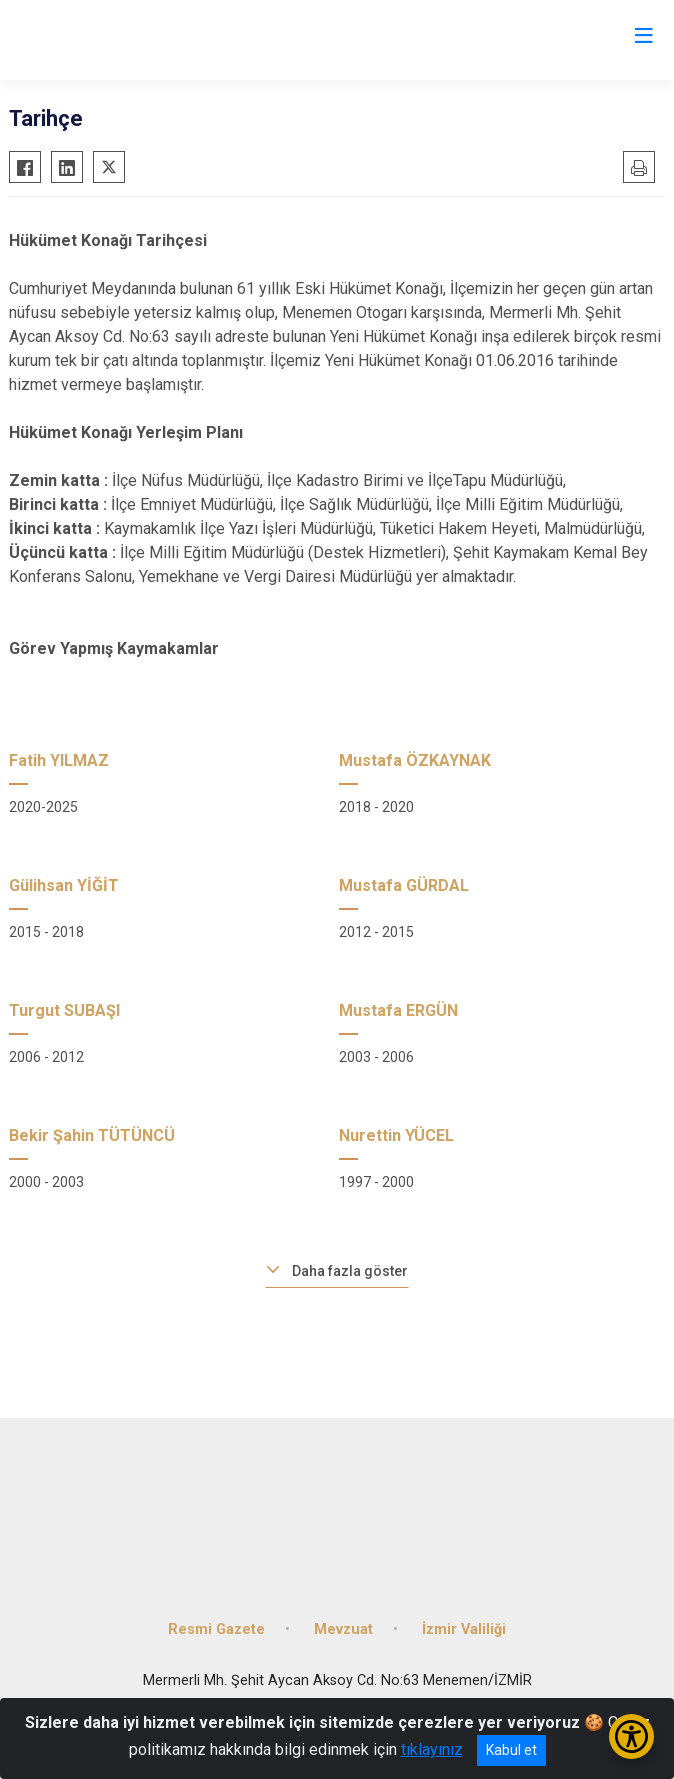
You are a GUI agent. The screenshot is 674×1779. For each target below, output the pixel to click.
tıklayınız (432, 1749)
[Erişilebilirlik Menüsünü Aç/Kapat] (631, 1736)
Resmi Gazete (216, 1629)
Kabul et (511, 1750)
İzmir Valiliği (464, 1629)
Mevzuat (343, 1629)
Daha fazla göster (350, 1271)
